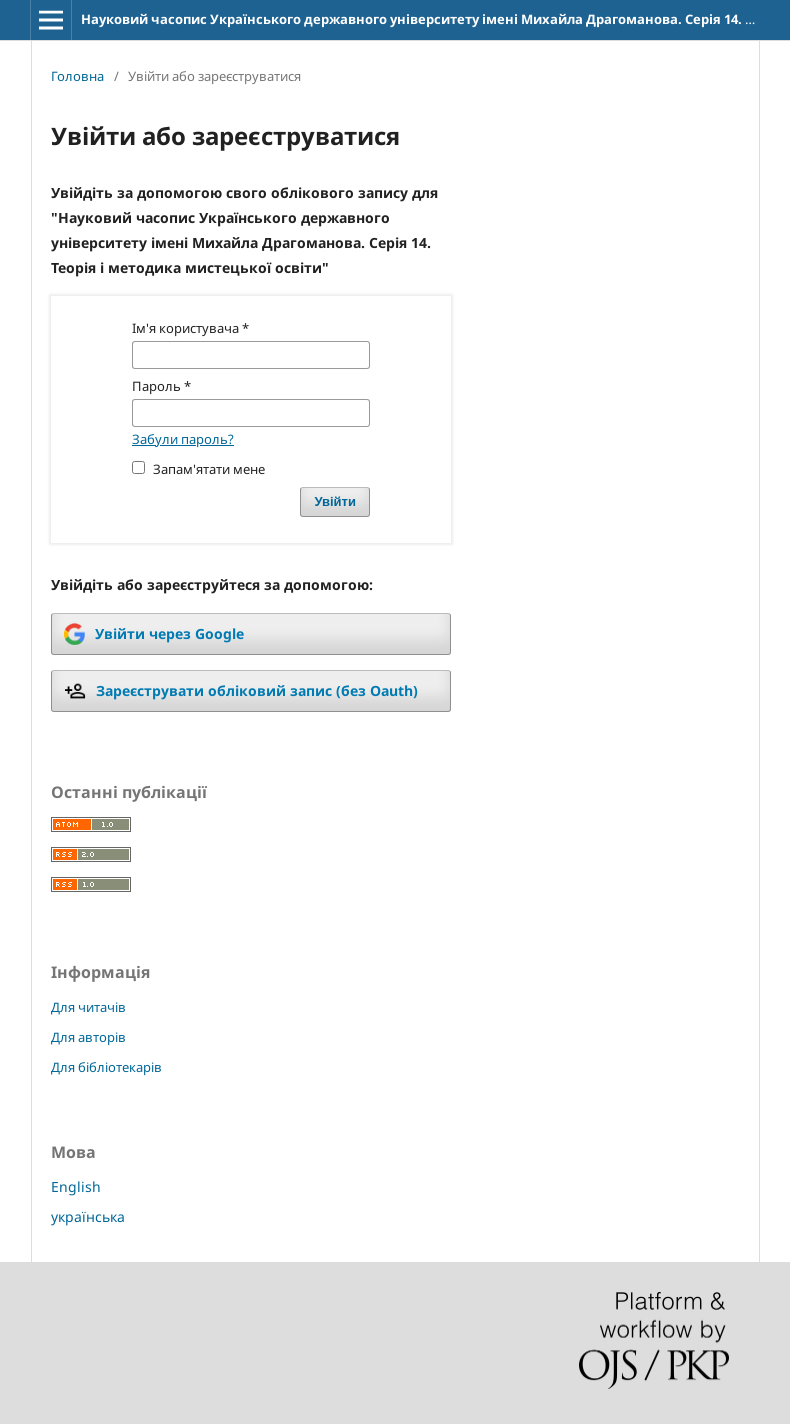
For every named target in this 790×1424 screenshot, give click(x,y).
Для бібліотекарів (106, 1067)
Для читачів (88, 1007)
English (76, 1186)
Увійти (335, 501)
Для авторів (88, 1037)
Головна (77, 76)
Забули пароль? (183, 439)
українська (88, 1216)
